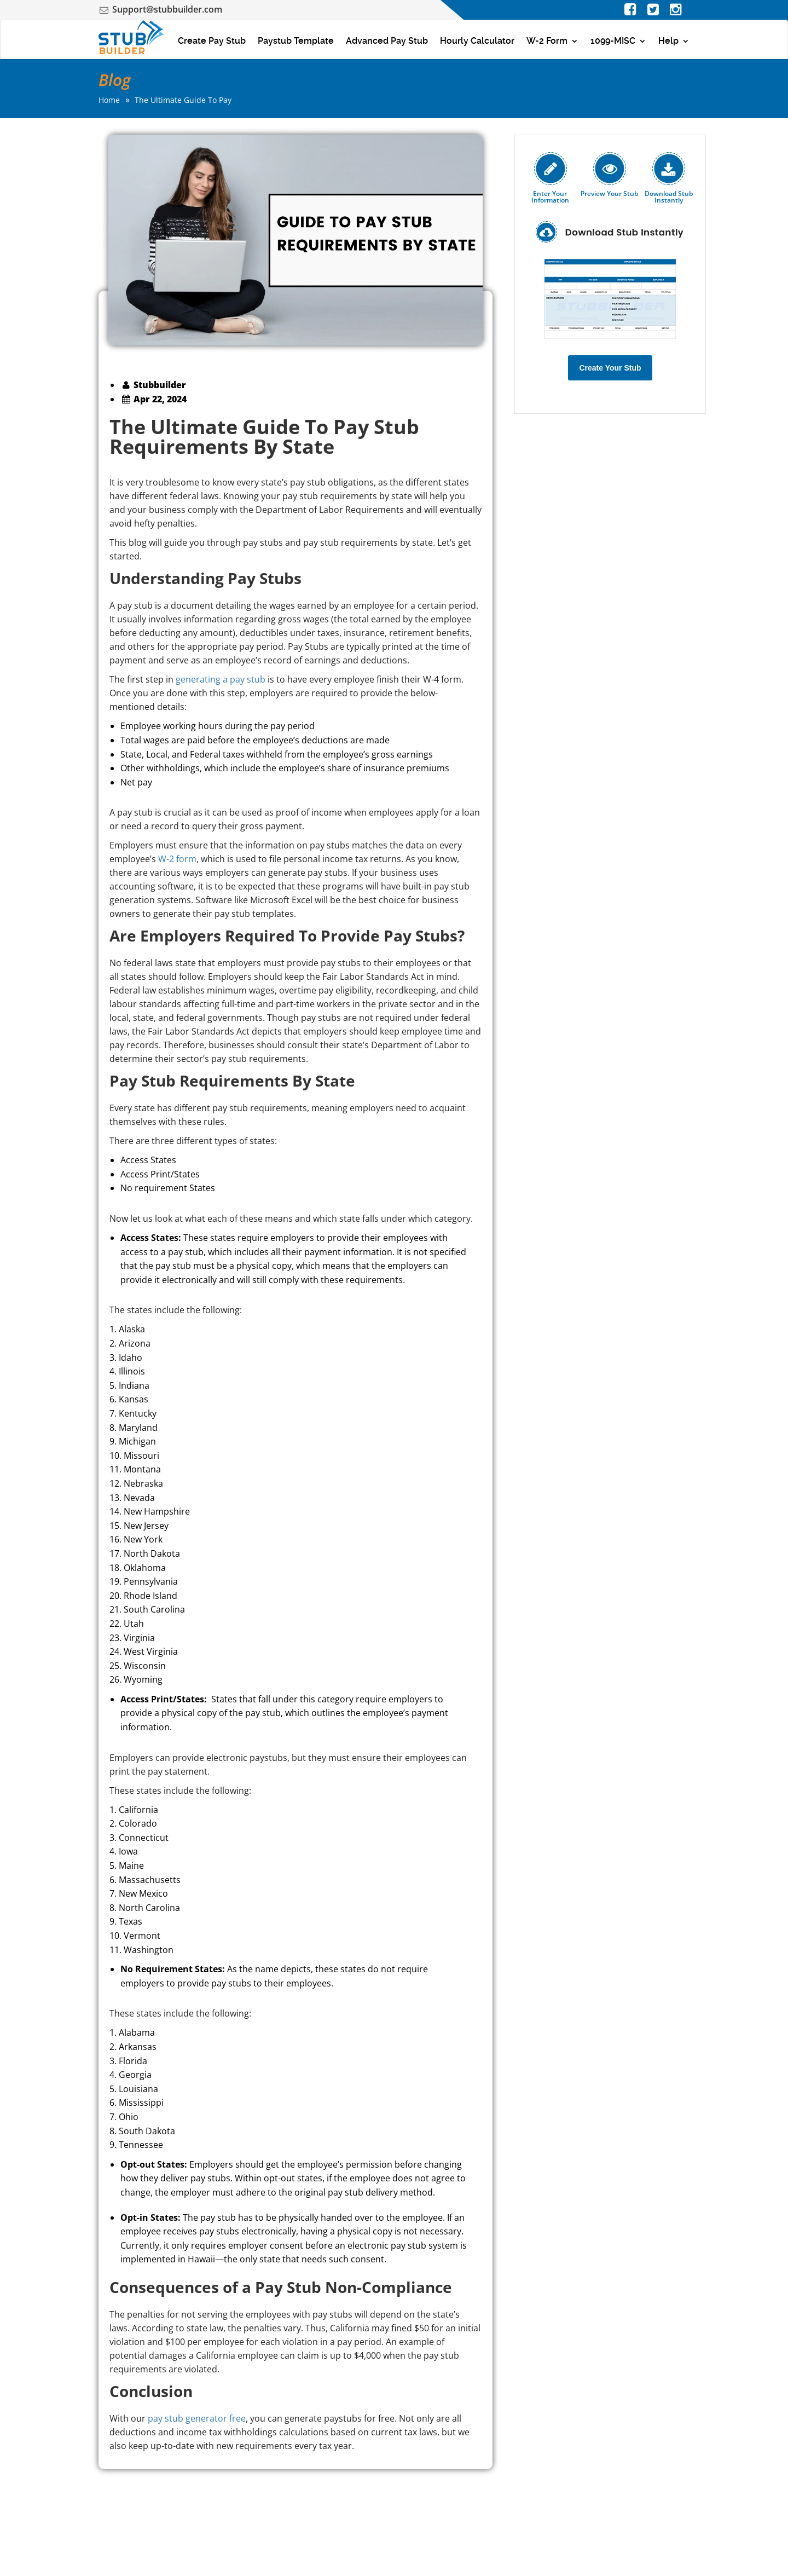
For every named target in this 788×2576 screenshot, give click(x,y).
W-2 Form (546, 41)
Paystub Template (296, 41)
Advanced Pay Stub (387, 41)
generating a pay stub (220, 679)
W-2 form (177, 859)
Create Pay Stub (212, 41)
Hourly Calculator (477, 41)
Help (668, 41)
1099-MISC (612, 41)
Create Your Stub (610, 367)
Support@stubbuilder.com (167, 9)
